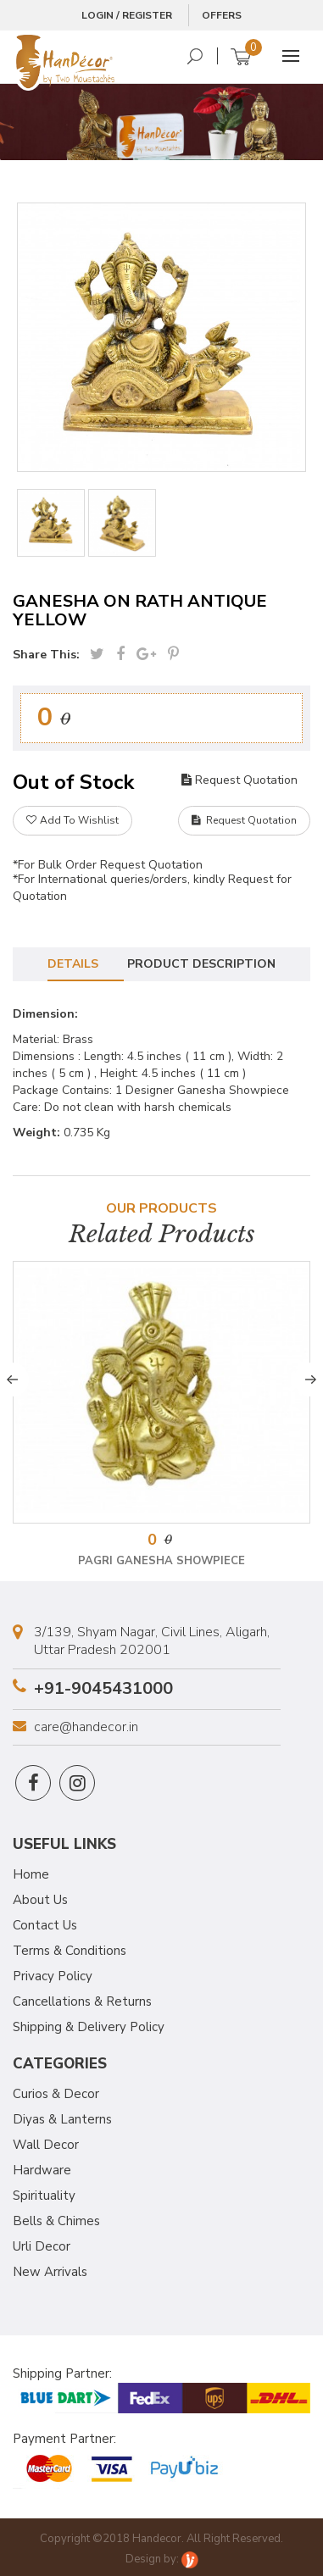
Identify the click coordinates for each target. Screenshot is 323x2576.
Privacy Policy (52, 1976)
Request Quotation (239, 780)
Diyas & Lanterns (62, 2119)
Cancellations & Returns (82, 2001)
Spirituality (44, 2195)
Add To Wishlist (72, 820)
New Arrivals (50, 2271)
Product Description (201, 964)
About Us (40, 1899)
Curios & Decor (56, 2093)
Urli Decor (41, 2246)
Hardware (42, 2170)
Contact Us (45, 1925)
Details (72, 964)
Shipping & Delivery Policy (88, 2026)
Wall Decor (46, 2144)
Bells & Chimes (56, 2220)
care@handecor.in (86, 1727)
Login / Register (126, 15)
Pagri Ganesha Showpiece (161, 1560)
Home (31, 1874)
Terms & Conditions (69, 1950)
